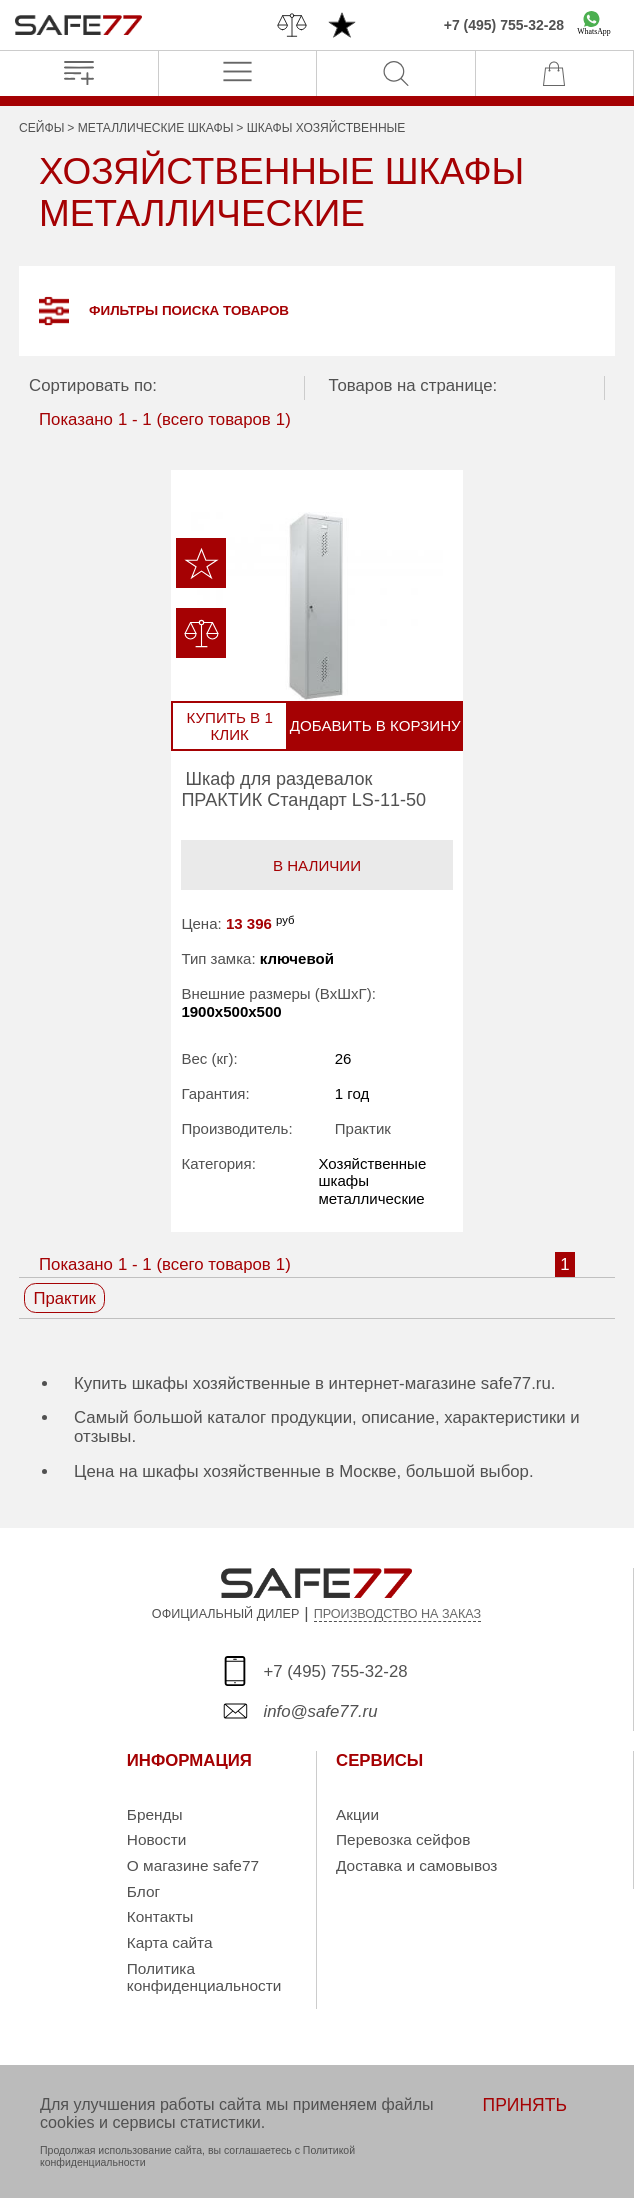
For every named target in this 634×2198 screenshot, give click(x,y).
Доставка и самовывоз (416, 1867)
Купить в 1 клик (235, 727)
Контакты (160, 1918)
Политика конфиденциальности (204, 1979)
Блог (143, 1893)
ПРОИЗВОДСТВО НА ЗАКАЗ (398, 1616)
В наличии (317, 866)
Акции (357, 1816)
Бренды (155, 1816)
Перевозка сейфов (403, 1841)
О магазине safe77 (193, 1867)
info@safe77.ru (320, 1713)
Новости (157, 1841)
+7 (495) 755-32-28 (504, 25)
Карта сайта (170, 1944)
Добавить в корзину (372, 727)
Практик (362, 1130)
